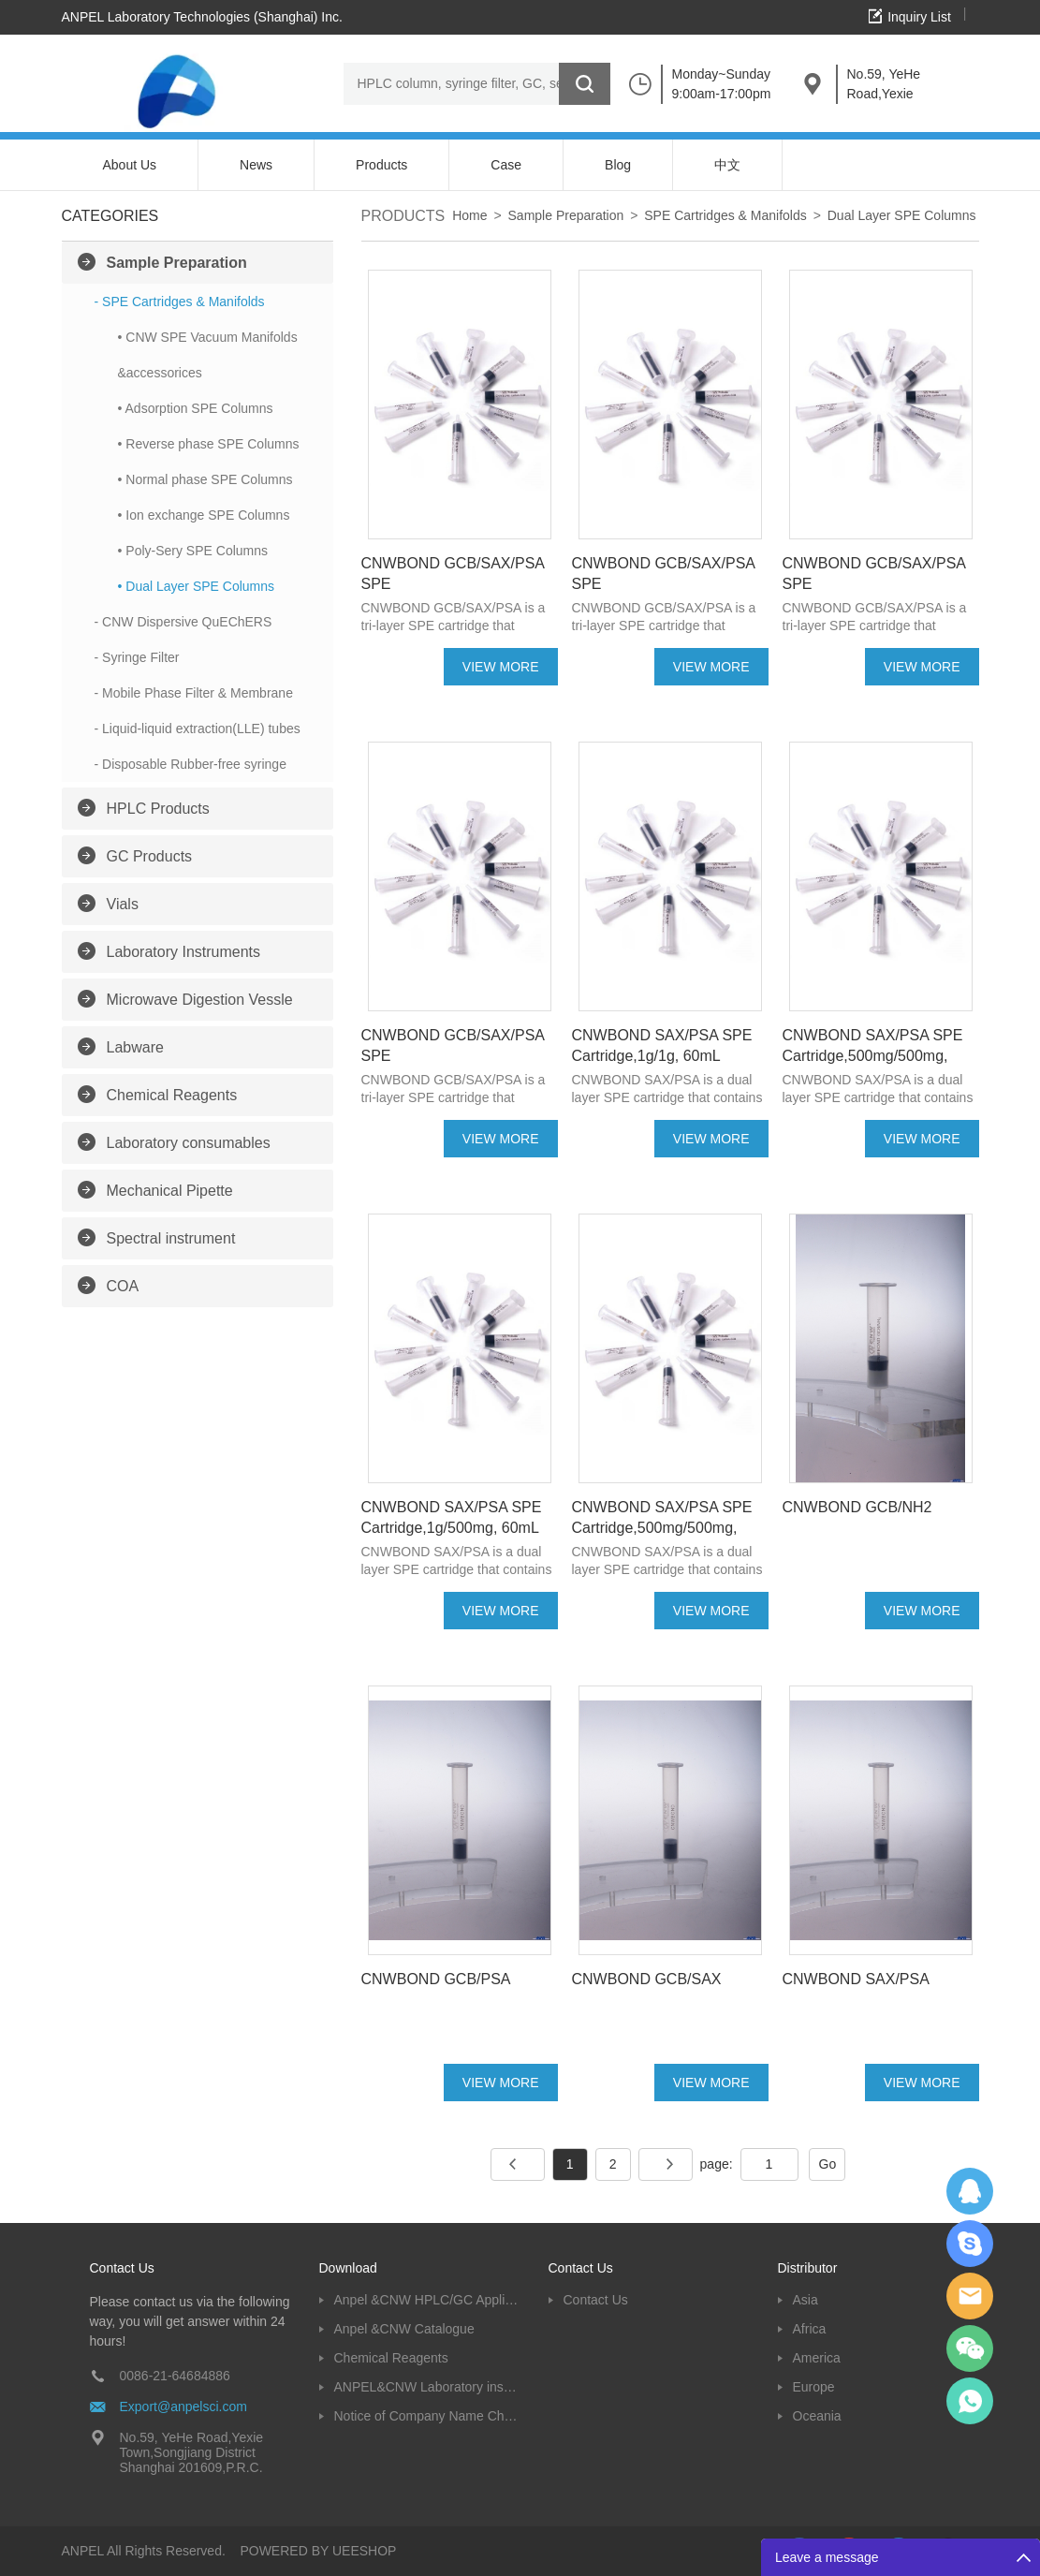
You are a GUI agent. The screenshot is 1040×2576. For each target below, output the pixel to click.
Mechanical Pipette (170, 1191)
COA (123, 1286)
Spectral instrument (171, 1238)
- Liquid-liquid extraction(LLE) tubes (197, 728)
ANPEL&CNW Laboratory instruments (427, 2386)
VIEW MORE (500, 666)
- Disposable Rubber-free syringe (190, 764)
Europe (814, 2386)
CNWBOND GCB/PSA (436, 1979)
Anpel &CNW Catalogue (404, 2328)
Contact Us (596, 2299)
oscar (969, 2400)
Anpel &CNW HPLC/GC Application (427, 2299)
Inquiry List (919, 16)
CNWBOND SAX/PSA (856, 1979)
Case (506, 164)
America (817, 2357)
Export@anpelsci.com (183, 2406)
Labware (135, 1047)
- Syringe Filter (137, 657)
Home (469, 215)
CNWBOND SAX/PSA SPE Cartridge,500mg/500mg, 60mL (873, 1055)
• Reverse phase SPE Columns (209, 443)
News (256, 164)
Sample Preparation (177, 263)
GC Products (150, 856)
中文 (727, 164)
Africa (810, 2328)
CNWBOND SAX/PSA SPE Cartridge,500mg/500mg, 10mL (662, 1527)
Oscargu (969, 2243)
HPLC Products (158, 809)
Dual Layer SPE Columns (902, 215)
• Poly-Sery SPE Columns (193, 550)
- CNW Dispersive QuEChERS (183, 621)
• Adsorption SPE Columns (195, 408)
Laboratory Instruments (184, 952)
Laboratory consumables (189, 1143)
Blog (618, 164)
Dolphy (969, 2191)
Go (828, 2163)
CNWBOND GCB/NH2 (857, 1507)
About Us (130, 164)
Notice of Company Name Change (427, 2415)
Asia (805, 2299)
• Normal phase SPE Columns (205, 479)
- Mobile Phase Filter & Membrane (194, 692)
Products (381, 164)
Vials (123, 904)
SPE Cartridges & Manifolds (725, 215)
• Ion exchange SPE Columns (204, 515)
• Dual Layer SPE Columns (196, 586)
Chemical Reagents (172, 1095)
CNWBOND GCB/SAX (647, 1979)
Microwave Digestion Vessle (200, 1000)
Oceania (817, 2415)
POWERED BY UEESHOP (318, 2550)
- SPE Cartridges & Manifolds (180, 301)
